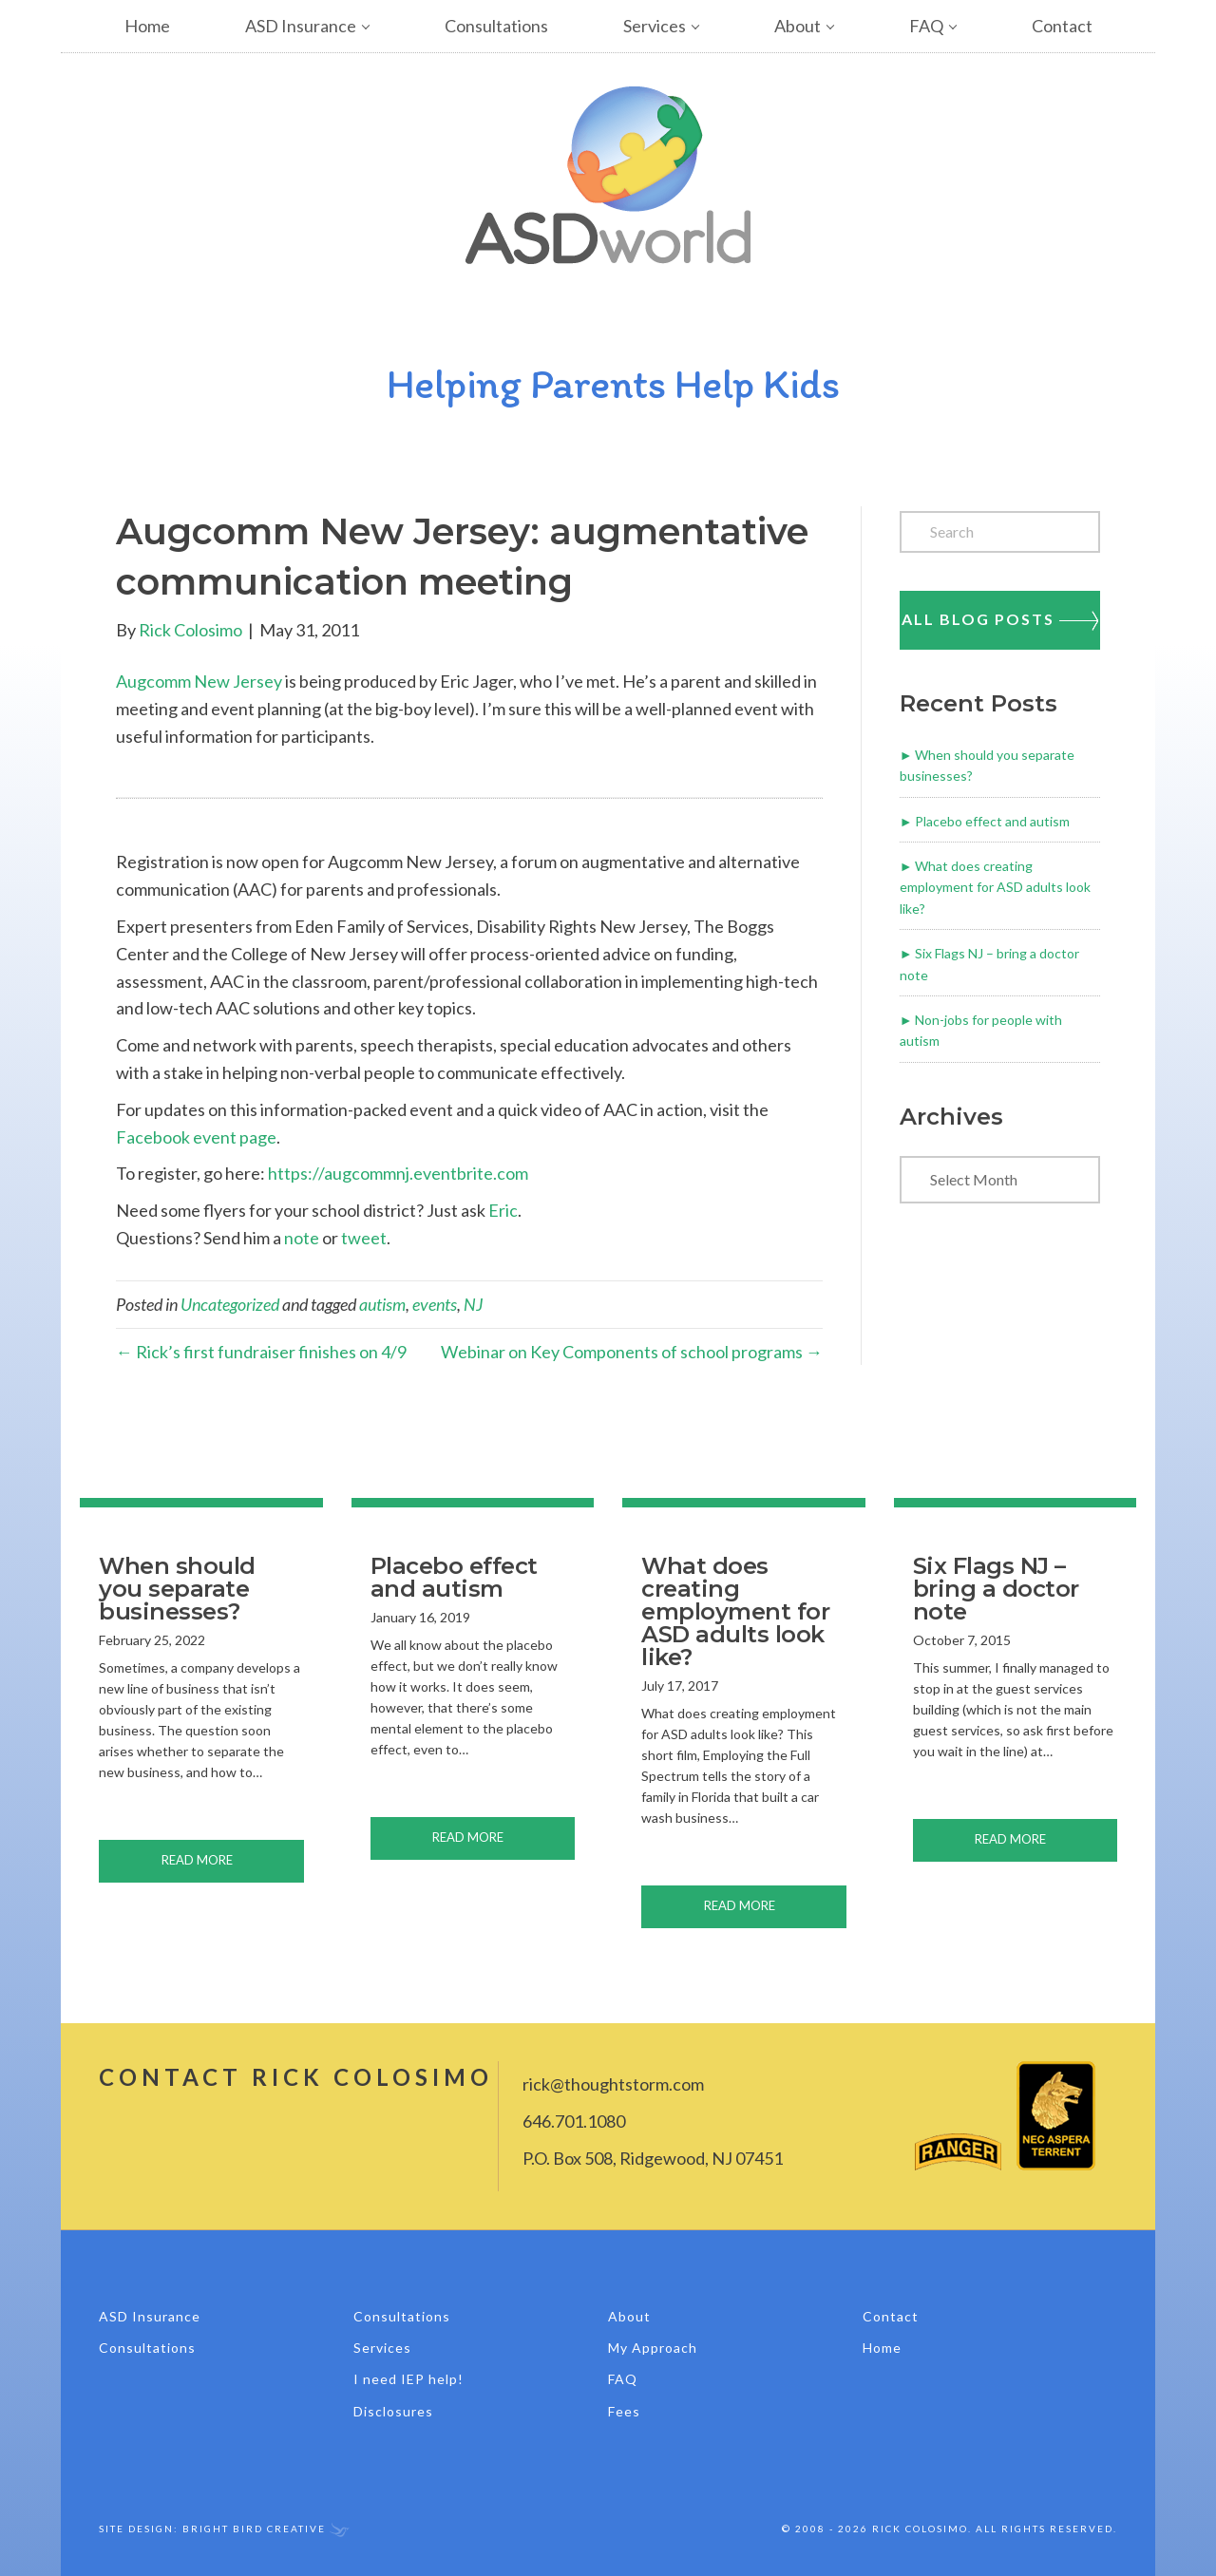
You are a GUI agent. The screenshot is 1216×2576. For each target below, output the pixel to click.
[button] (381, 26)
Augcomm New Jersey (199, 681)
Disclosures (393, 2411)
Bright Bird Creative (254, 2528)
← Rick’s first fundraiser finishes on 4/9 (261, 1351)
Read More (233, 1857)
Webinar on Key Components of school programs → (632, 1351)
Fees (624, 2411)
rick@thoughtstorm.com (613, 2084)
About (797, 25)
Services (654, 25)
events (434, 1304)
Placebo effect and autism (992, 821)
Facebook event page (196, 1137)
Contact (1062, 25)
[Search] (1000, 532)
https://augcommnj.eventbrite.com (398, 1173)
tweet (364, 1237)
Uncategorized (229, 1304)
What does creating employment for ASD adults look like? (995, 887)
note (301, 1237)
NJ (473, 1304)
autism (382, 1304)
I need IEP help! (408, 2379)
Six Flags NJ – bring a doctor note (996, 1588)
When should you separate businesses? (177, 1588)
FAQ (926, 25)
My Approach (652, 2347)
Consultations (496, 25)
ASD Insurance (300, 25)
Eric (503, 1210)
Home (147, 25)
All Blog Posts (1000, 620)
